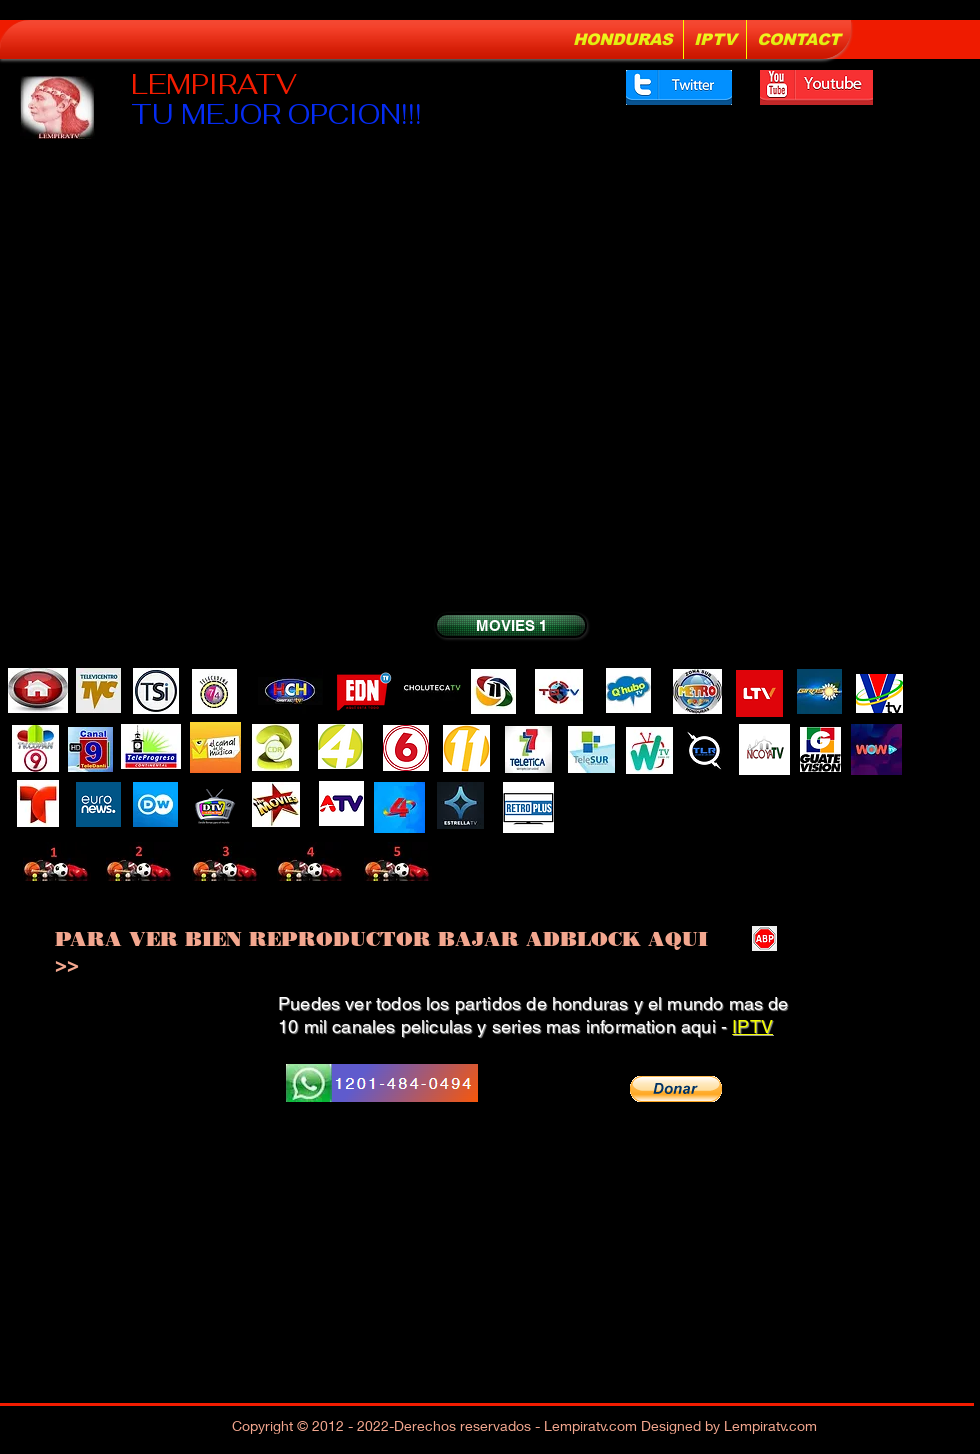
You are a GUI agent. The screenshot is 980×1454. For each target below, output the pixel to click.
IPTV (752, 1026)
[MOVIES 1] (511, 625)
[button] (676, 1089)
